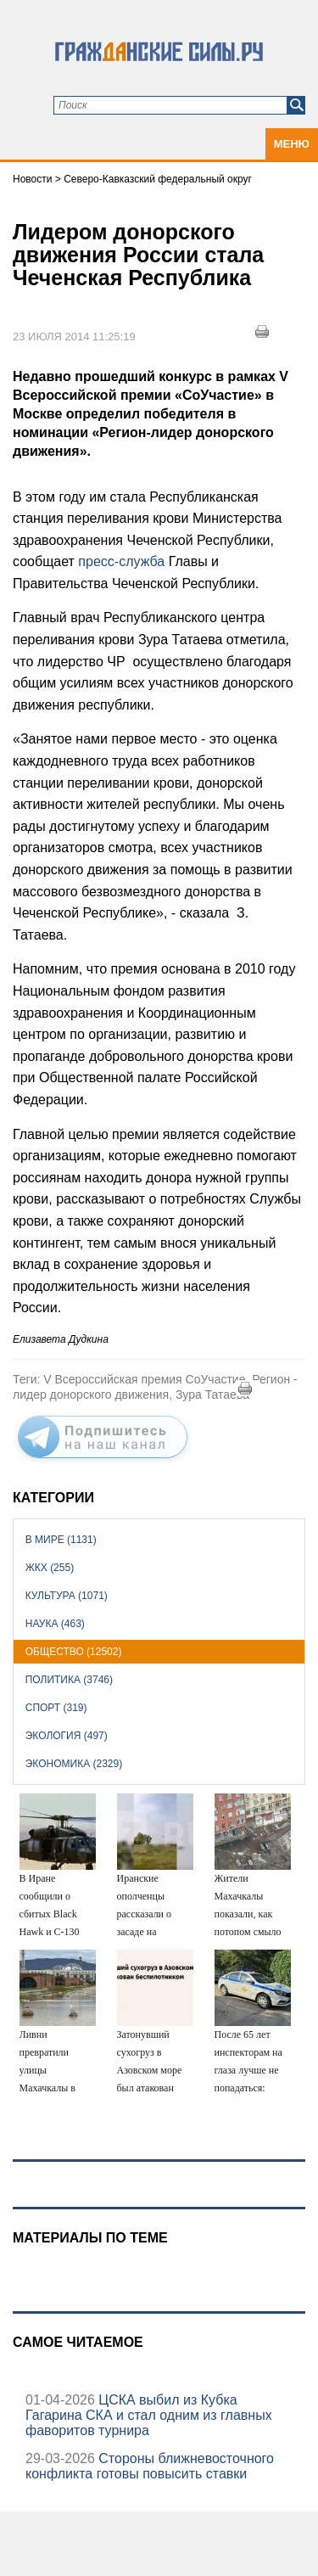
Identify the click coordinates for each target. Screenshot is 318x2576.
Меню (292, 143)
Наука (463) (55, 1624)
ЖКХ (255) (49, 1568)
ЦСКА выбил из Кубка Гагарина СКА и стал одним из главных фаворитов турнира (148, 2415)
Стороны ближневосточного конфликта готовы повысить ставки (149, 2466)
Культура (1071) (66, 1596)
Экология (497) (66, 1736)
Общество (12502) (73, 1652)
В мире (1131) (61, 1540)
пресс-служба (123, 561)
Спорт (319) (56, 1708)
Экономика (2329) (73, 1764)
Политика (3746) (69, 1680)
